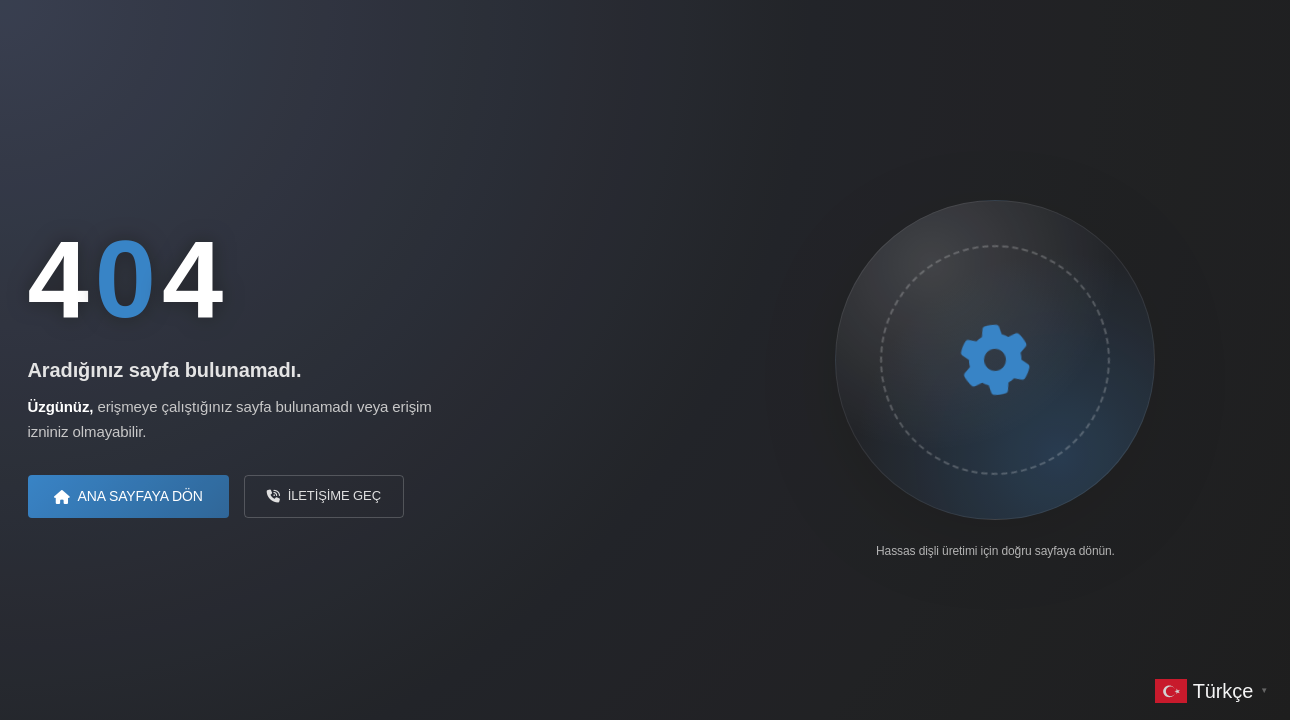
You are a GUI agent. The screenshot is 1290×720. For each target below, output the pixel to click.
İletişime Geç (324, 495)
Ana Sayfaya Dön (128, 496)
